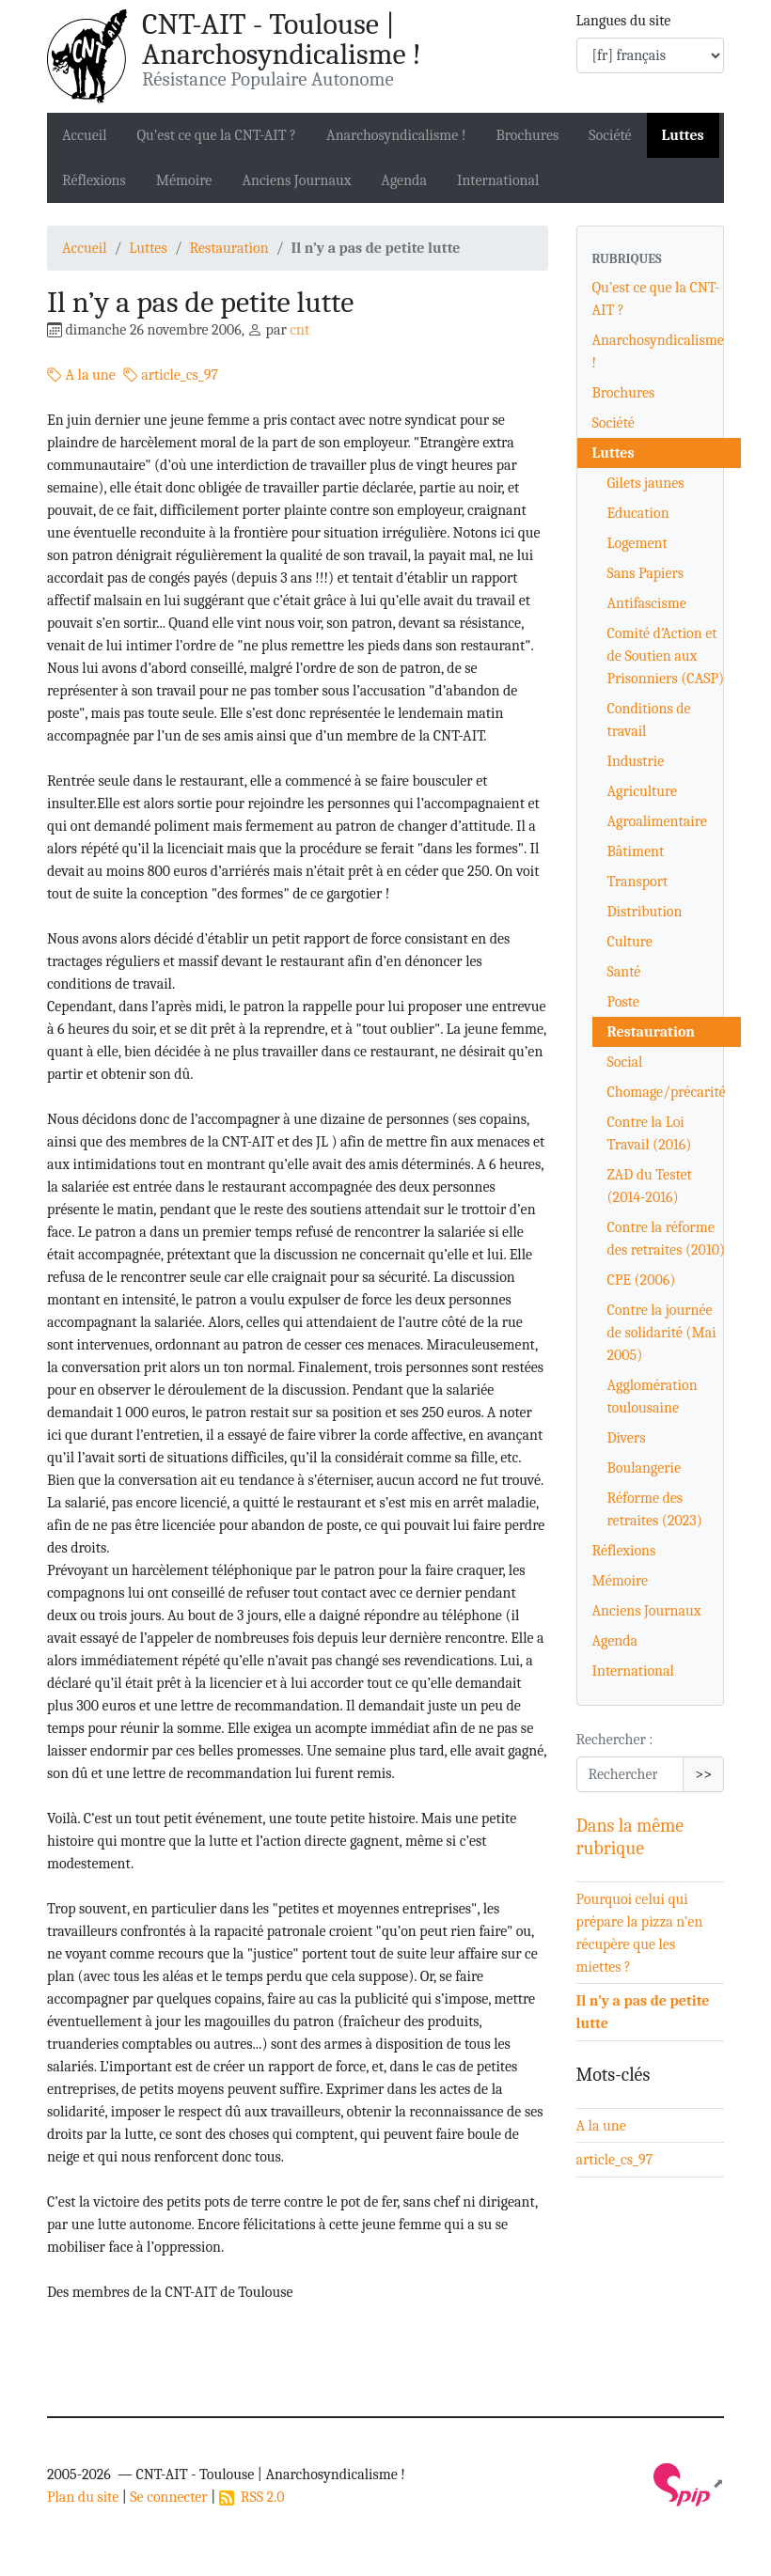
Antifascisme (646, 603)
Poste (623, 1001)
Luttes (683, 135)
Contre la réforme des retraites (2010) (666, 1238)
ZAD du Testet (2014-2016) (649, 1186)
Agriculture (642, 791)
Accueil (84, 135)
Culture (630, 941)
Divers (626, 1437)
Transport (638, 881)
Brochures (527, 135)
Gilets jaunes (645, 483)
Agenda (404, 180)
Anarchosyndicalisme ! (395, 135)
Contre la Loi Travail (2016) (649, 1133)
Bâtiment (636, 851)
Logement (637, 543)
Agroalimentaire (657, 821)
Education (638, 513)
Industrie (636, 761)
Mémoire (184, 180)
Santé (624, 971)
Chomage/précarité (666, 1092)
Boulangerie (644, 1468)
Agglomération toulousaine (652, 1396)
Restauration (229, 248)
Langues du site (623, 20)
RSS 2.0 (252, 2497)
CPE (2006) (641, 1280)
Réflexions (94, 180)
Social (625, 1062)
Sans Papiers (645, 573)
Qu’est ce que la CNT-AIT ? (217, 135)
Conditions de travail (649, 720)
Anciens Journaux (296, 180)
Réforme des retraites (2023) (654, 1509)
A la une (81, 375)
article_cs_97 (170, 375)
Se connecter (168, 2497)
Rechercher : (614, 1739)
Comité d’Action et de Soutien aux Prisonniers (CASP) (666, 656)
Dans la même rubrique (630, 1837)
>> (703, 1774)
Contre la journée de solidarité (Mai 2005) (661, 1333)
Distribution (645, 911)
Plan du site (82, 2497)
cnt (299, 329)
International (498, 180)
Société (610, 135)
